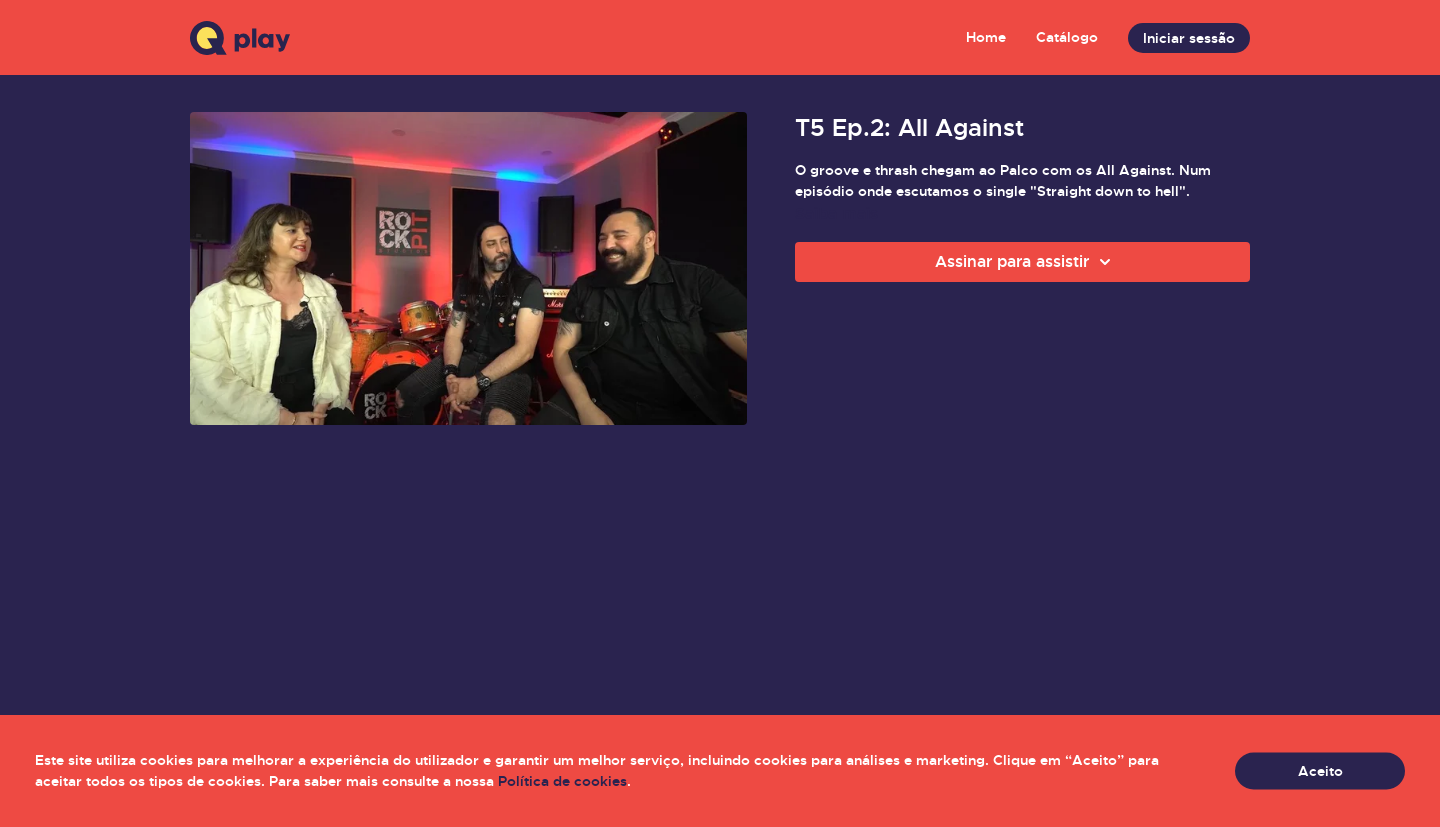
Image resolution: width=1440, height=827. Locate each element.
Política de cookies (562, 781)
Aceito (1320, 771)
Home (986, 37)
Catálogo (1067, 37)
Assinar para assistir (1026, 262)
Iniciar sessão (1189, 38)
